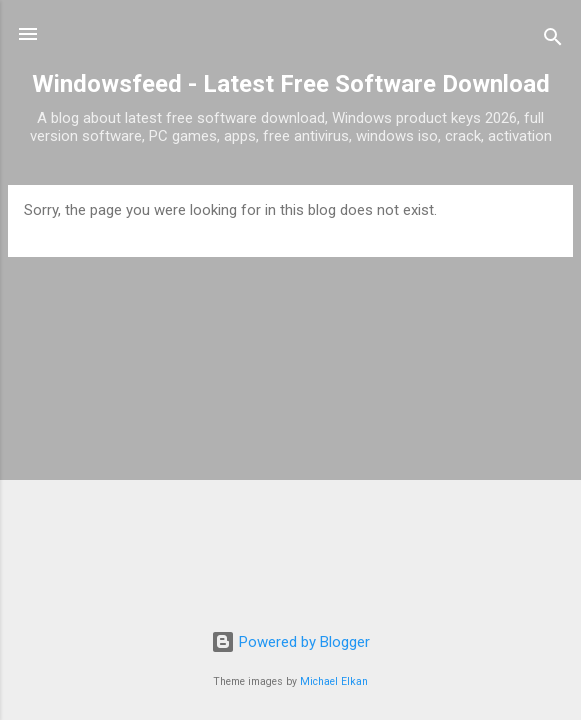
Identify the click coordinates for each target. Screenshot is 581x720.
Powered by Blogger (290, 642)
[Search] (553, 40)
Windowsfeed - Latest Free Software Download (291, 84)
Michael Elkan (334, 681)
